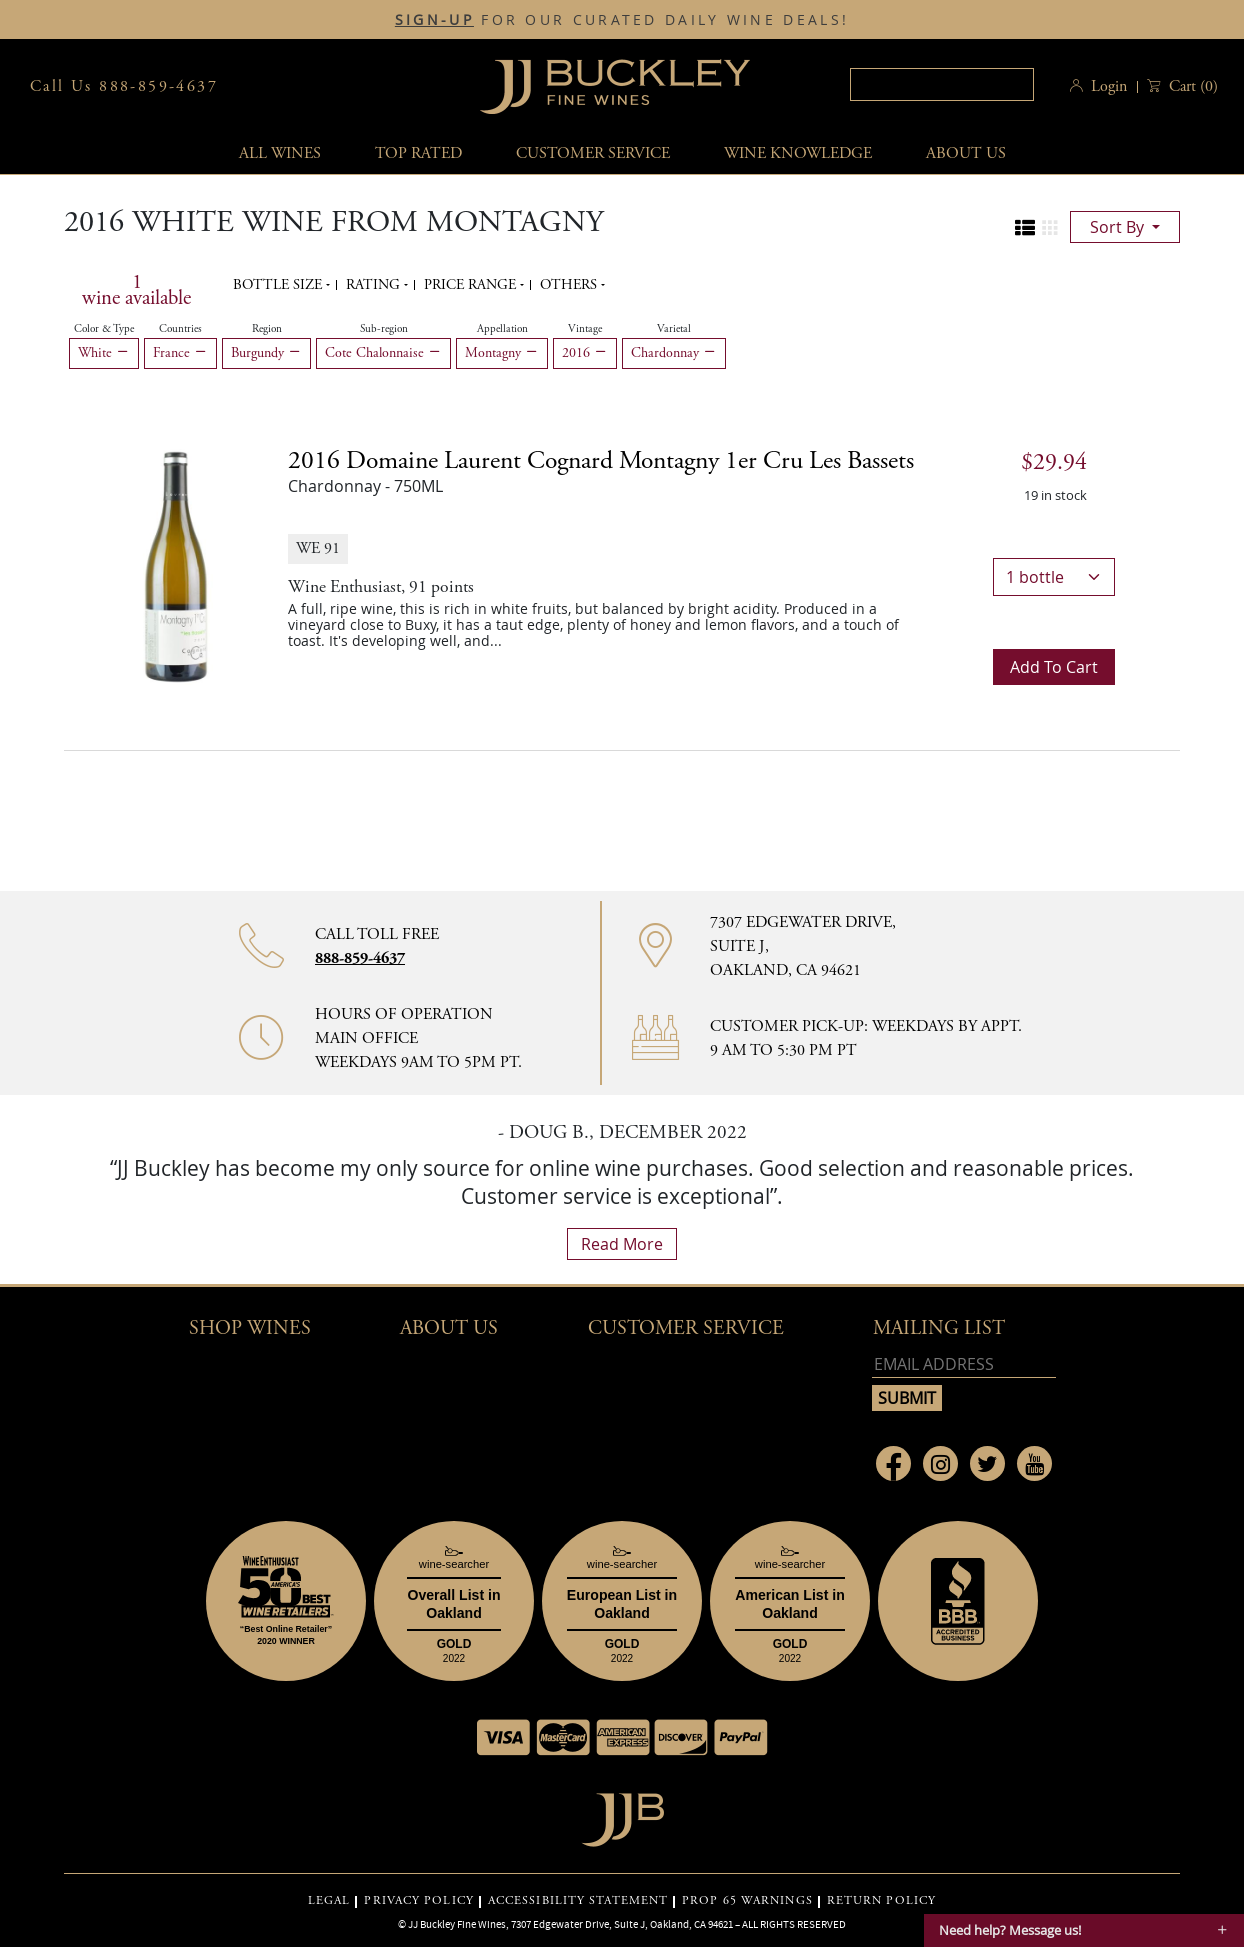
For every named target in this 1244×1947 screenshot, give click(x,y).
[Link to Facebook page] (893, 1463)
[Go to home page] (622, 1814)
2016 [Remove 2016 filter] (585, 353)
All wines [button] (280, 153)
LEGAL (329, 1901)
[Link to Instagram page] (940, 1463)
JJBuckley (615, 86)
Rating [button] (375, 285)
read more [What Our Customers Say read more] (622, 1244)
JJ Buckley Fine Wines (457, 1924)
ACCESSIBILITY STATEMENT (578, 1901)
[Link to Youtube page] (1034, 1463)
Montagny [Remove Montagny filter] (502, 353)
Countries (180, 329)
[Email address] (964, 1364)
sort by (1119, 227)
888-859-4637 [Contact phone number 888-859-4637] (360, 958)
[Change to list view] (1025, 228)
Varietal (674, 329)
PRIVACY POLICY (418, 1901)
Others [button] (570, 285)
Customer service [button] (593, 153)
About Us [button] (966, 153)
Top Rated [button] (418, 153)
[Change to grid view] (1050, 228)
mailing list (939, 1328)
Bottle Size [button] (279, 285)
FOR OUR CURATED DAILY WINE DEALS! (622, 20)
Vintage (585, 329)
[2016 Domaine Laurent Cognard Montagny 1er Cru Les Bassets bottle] (176, 565)
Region (267, 329)
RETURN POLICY (881, 1901)
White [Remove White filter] (104, 353)
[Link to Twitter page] (987, 1463)
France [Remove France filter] (180, 353)
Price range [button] (472, 285)
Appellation (502, 329)
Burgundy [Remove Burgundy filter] (266, 353)
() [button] (1191, 86)
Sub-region (384, 329)
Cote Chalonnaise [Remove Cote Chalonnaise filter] (383, 353)
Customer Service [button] (686, 1328)
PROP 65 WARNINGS (747, 1901)
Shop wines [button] (250, 1328)
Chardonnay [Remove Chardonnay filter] (674, 353)
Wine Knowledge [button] (798, 153)
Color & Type (104, 329)
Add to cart (1054, 667)
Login (1109, 86)
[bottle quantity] (1054, 577)
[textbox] (942, 84)
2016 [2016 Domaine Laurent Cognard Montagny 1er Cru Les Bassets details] (601, 461)
